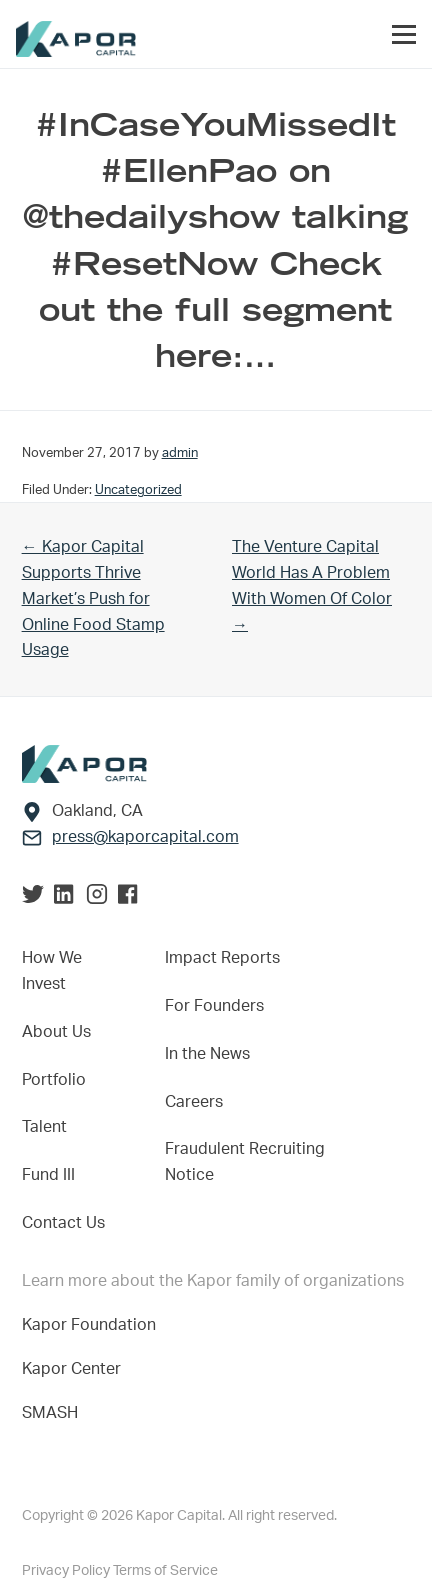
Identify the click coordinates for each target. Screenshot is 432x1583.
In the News (207, 1054)
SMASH (50, 1413)
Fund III (48, 1175)
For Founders (214, 1006)
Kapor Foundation (93, 1325)
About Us (56, 1032)
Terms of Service (165, 1571)
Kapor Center (75, 1369)
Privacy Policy (67, 1571)
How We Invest (52, 971)
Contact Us (63, 1223)
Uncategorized (138, 490)
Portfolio (54, 1080)
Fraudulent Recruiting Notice (245, 1162)
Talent (44, 1127)
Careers (194, 1102)
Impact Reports (222, 958)
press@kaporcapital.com (145, 837)
